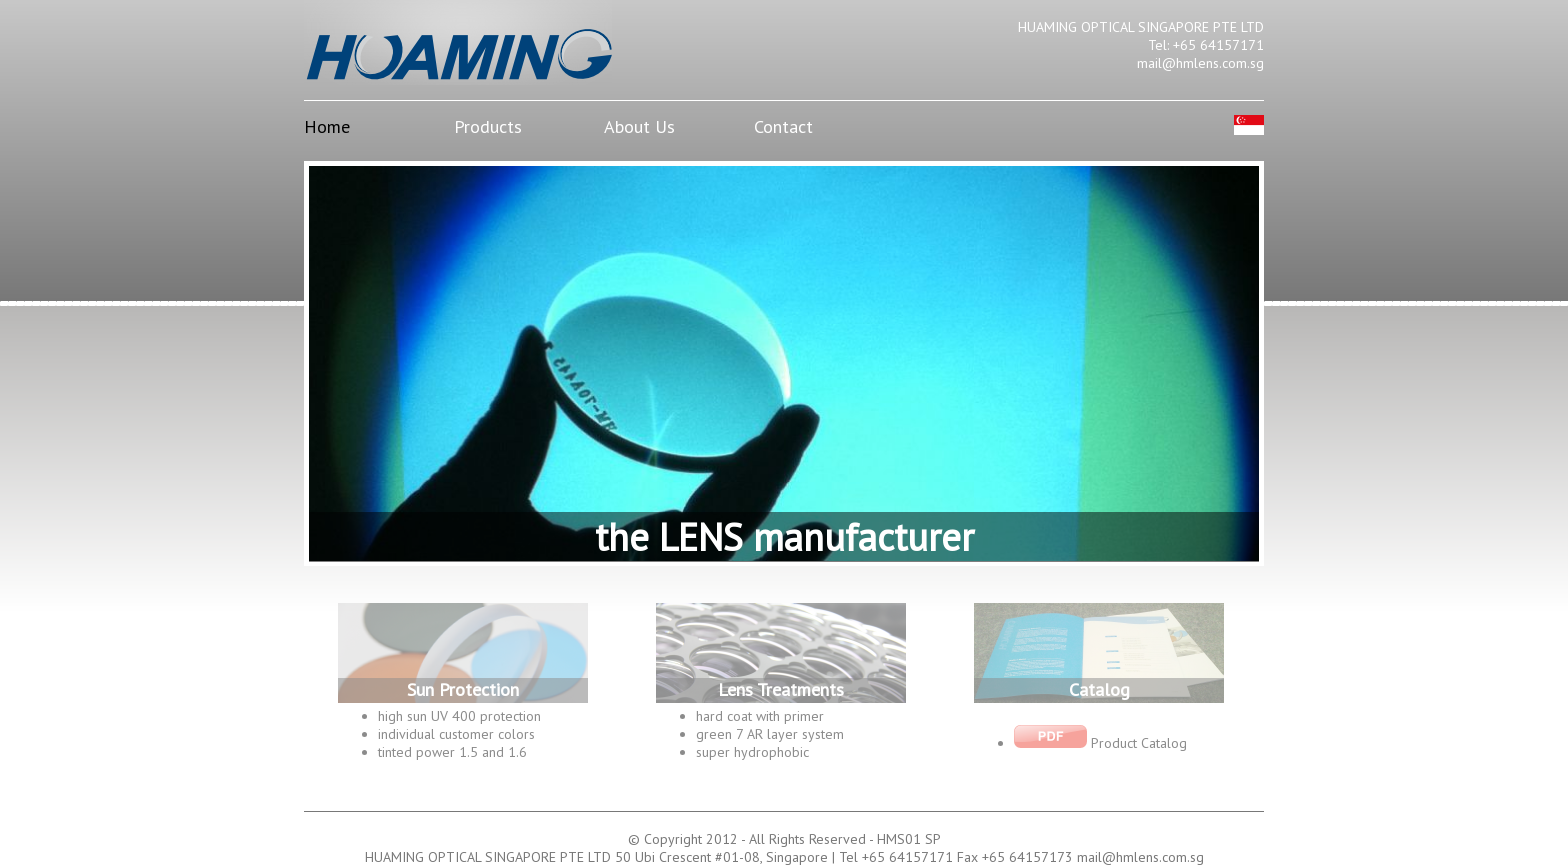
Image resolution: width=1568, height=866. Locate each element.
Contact (783, 126)
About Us (639, 126)
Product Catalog (1100, 743)
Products (488, 126)
